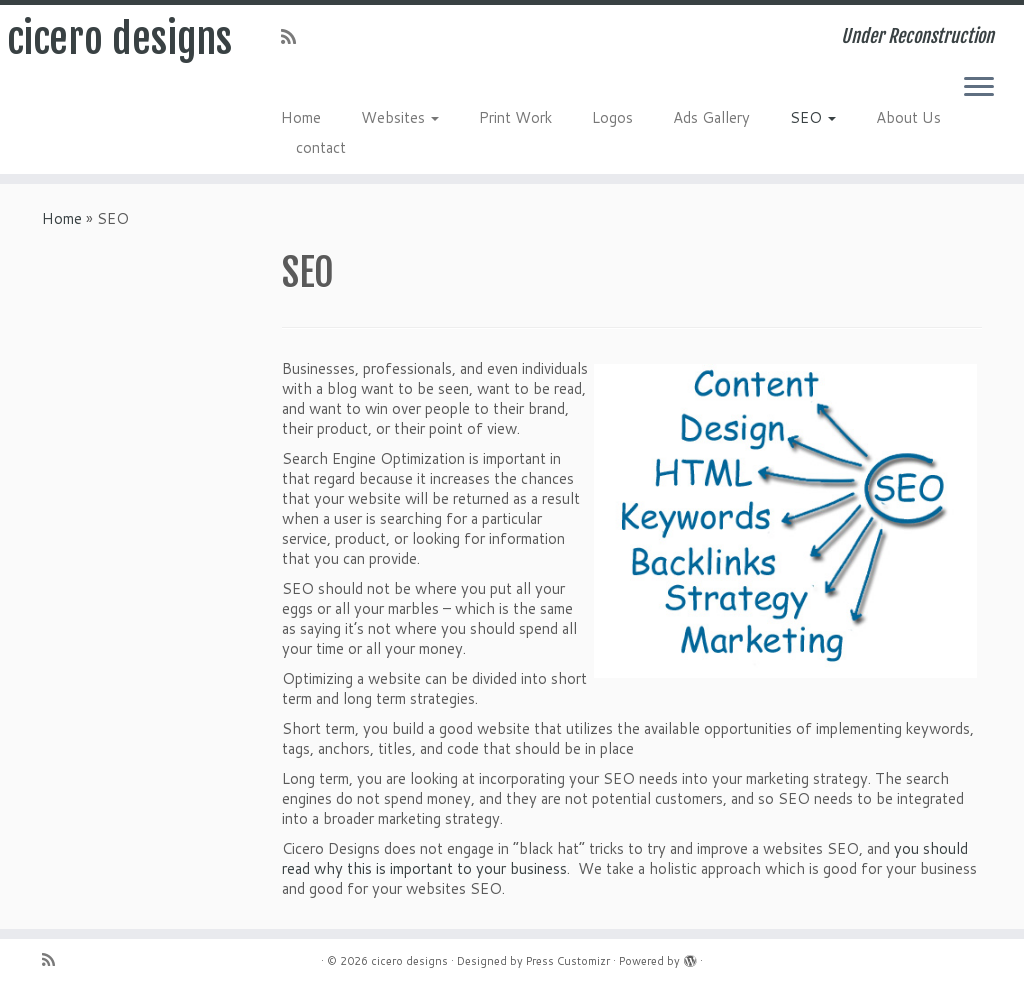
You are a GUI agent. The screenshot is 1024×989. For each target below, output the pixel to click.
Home (301, 117)
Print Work (515, 117)
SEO (813, 117)
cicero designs (119, 39)
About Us (908, 117)
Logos (612, 117)
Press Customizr (568, 961)
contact (321, 147)
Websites (400, 117)
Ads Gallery (711, 117)
